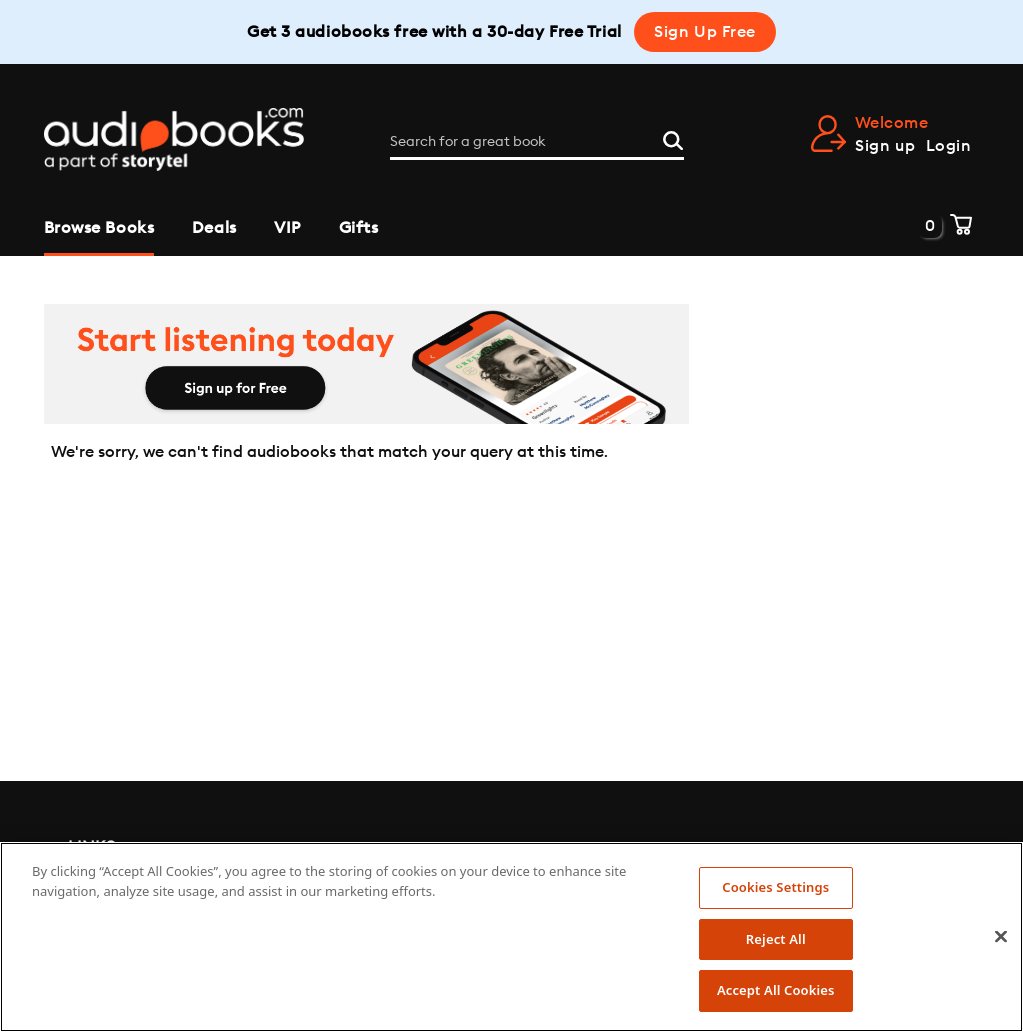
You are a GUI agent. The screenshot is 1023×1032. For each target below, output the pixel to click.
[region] (511, 937)
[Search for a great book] (537, 142)
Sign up (885, 146)
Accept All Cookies (776, 990)
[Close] (1001, 937)
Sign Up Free (705, 32)
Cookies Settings (775, 887)
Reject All (776, 939)
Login (949, 146)
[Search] (673, 138)
